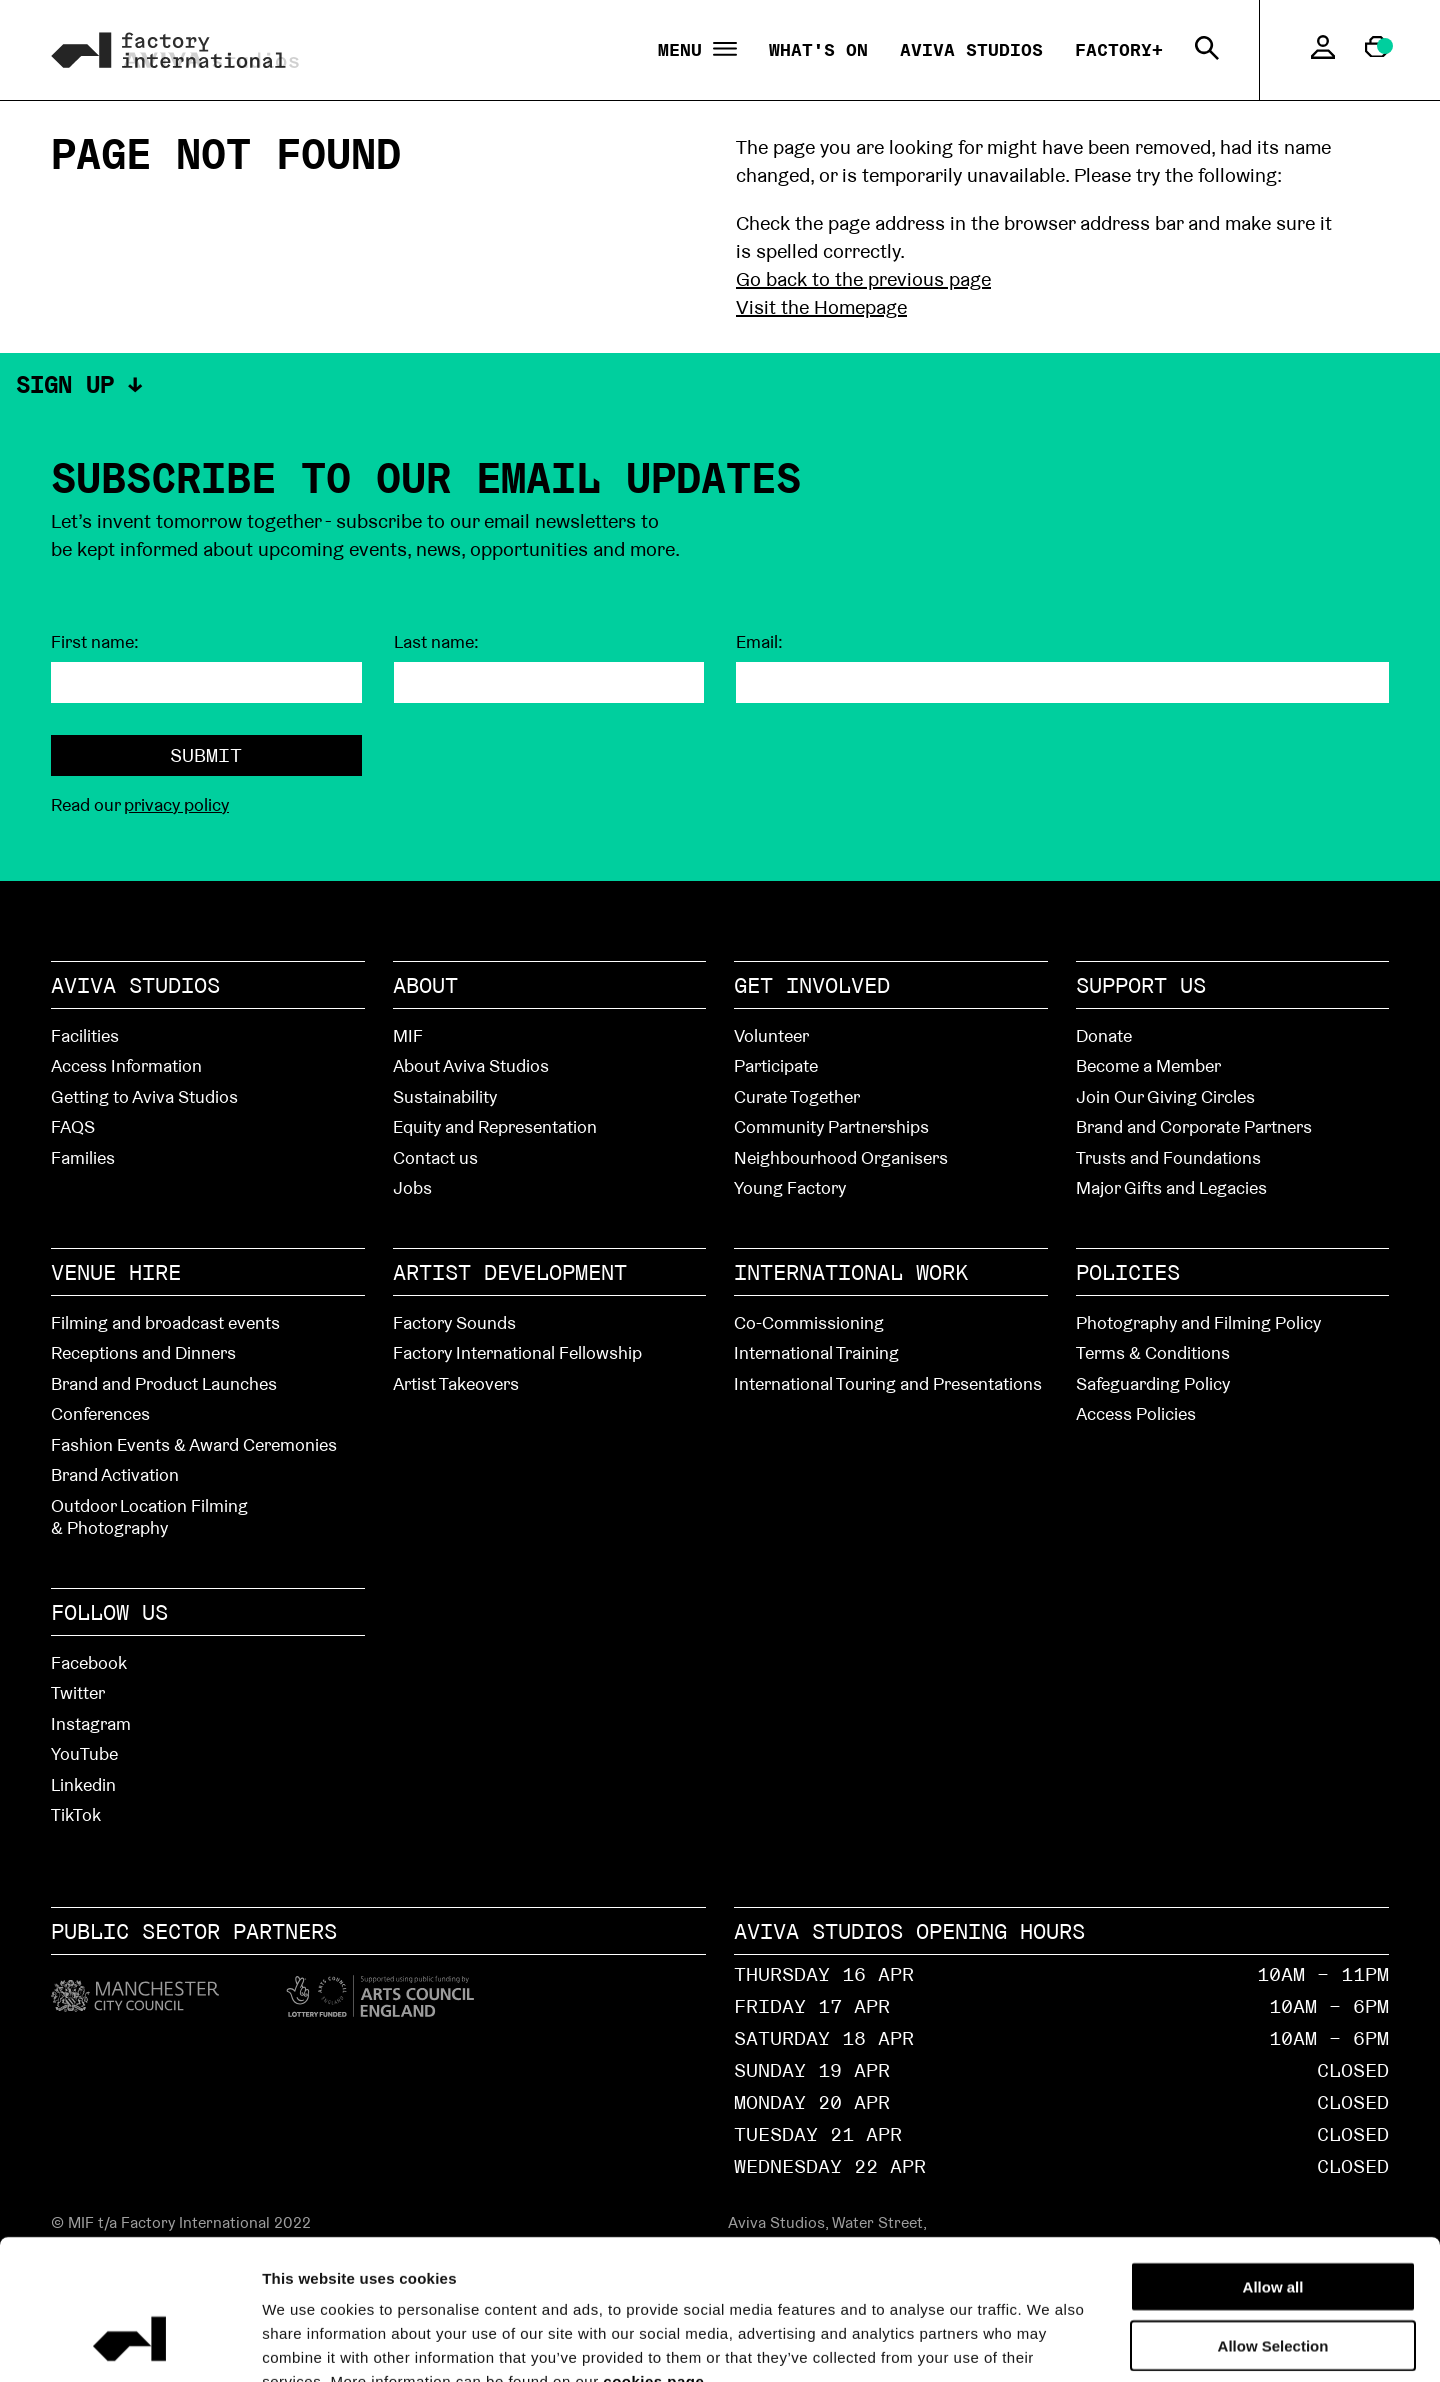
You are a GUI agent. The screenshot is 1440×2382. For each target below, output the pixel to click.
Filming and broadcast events (165, 1322)
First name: (95, 642)
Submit (206, 755)
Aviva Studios (971, 49)
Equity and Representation (495, 1126)
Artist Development (510, 1272)
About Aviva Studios (471, 1065)
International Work (851, 1272)
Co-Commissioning (809, 1322)
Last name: (436, 642)
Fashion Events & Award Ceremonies (194, 1444)
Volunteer (771, 1035)
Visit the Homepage (821, 307)
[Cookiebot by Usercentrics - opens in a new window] (129, 2343)
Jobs (412, 1187)
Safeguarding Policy (1153, 1383)
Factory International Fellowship (517, 1352)
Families (83, 1157)
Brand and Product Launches (164, 1383)
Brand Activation (115, 1474)
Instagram (91, 1723)
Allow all (1273, 2166)
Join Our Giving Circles (1165, 1096)
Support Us (1141, 985)
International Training (816, 1352)
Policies (1128, 1272)
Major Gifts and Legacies (1171, 1187)
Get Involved (812, 985)
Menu (697, 50)
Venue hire (116, 1272)
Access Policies (1136, 1413)
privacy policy (176, 804)
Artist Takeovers (456, 1383)
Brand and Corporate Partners (1194, 1126)
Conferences (100, 1413)
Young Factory (790, 1187)
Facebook (89, 1662)
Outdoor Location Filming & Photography (149, 1517)
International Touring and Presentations (888, 1383)
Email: (759, 642)
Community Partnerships (831, 1126)
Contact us (435, 1157)
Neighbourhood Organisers (841, 1157)
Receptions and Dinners (143, 1352)
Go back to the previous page (863, 279)
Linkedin (83, 1784)
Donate (1104, 1035)
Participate (776, 1065)
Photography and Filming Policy (1198, 1322)
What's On (818, 49)
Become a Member (1148, 1065)
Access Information (126, 1065)
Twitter (78, 1692)
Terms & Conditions (1153, 1352)
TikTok (76, 1814)
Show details (1131, 2342)
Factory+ (1119, 49)
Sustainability (445, 1096)
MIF (408, 1035)
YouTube (84, 1753)
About (425, 985)
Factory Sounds (454, 1322)
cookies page (653, 2261)
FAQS (73, 1126)
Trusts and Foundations (1168, 1157)
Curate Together (797, 1096)
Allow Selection (1273, 2225)
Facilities (85, 1035)
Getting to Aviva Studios (144, 1096)
